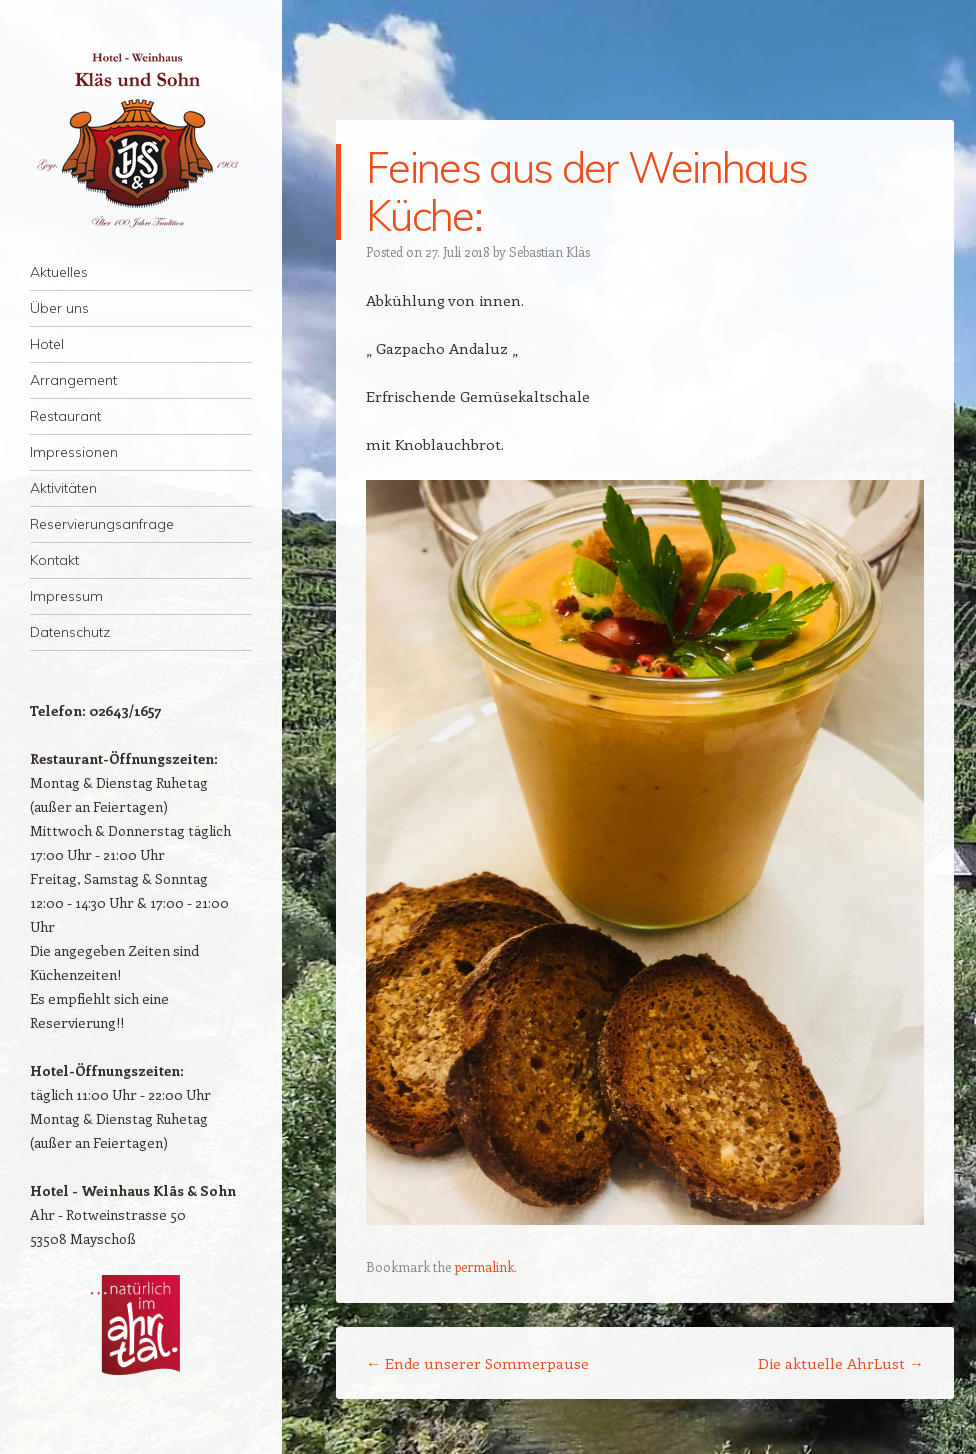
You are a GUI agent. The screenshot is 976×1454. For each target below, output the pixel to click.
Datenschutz (70, 632)
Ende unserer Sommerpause (477, 1363)
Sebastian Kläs (549, 251)
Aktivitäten (63, 488)
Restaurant (65, 416)
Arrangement (73, 380)
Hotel (47, 344)
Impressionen (74, 452)
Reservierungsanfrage (102, 524)
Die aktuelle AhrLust (841, 1363)
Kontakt (54, 560)
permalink (484, 1266)
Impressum (66, 596)
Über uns (59, 308)
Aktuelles (59, 272)
